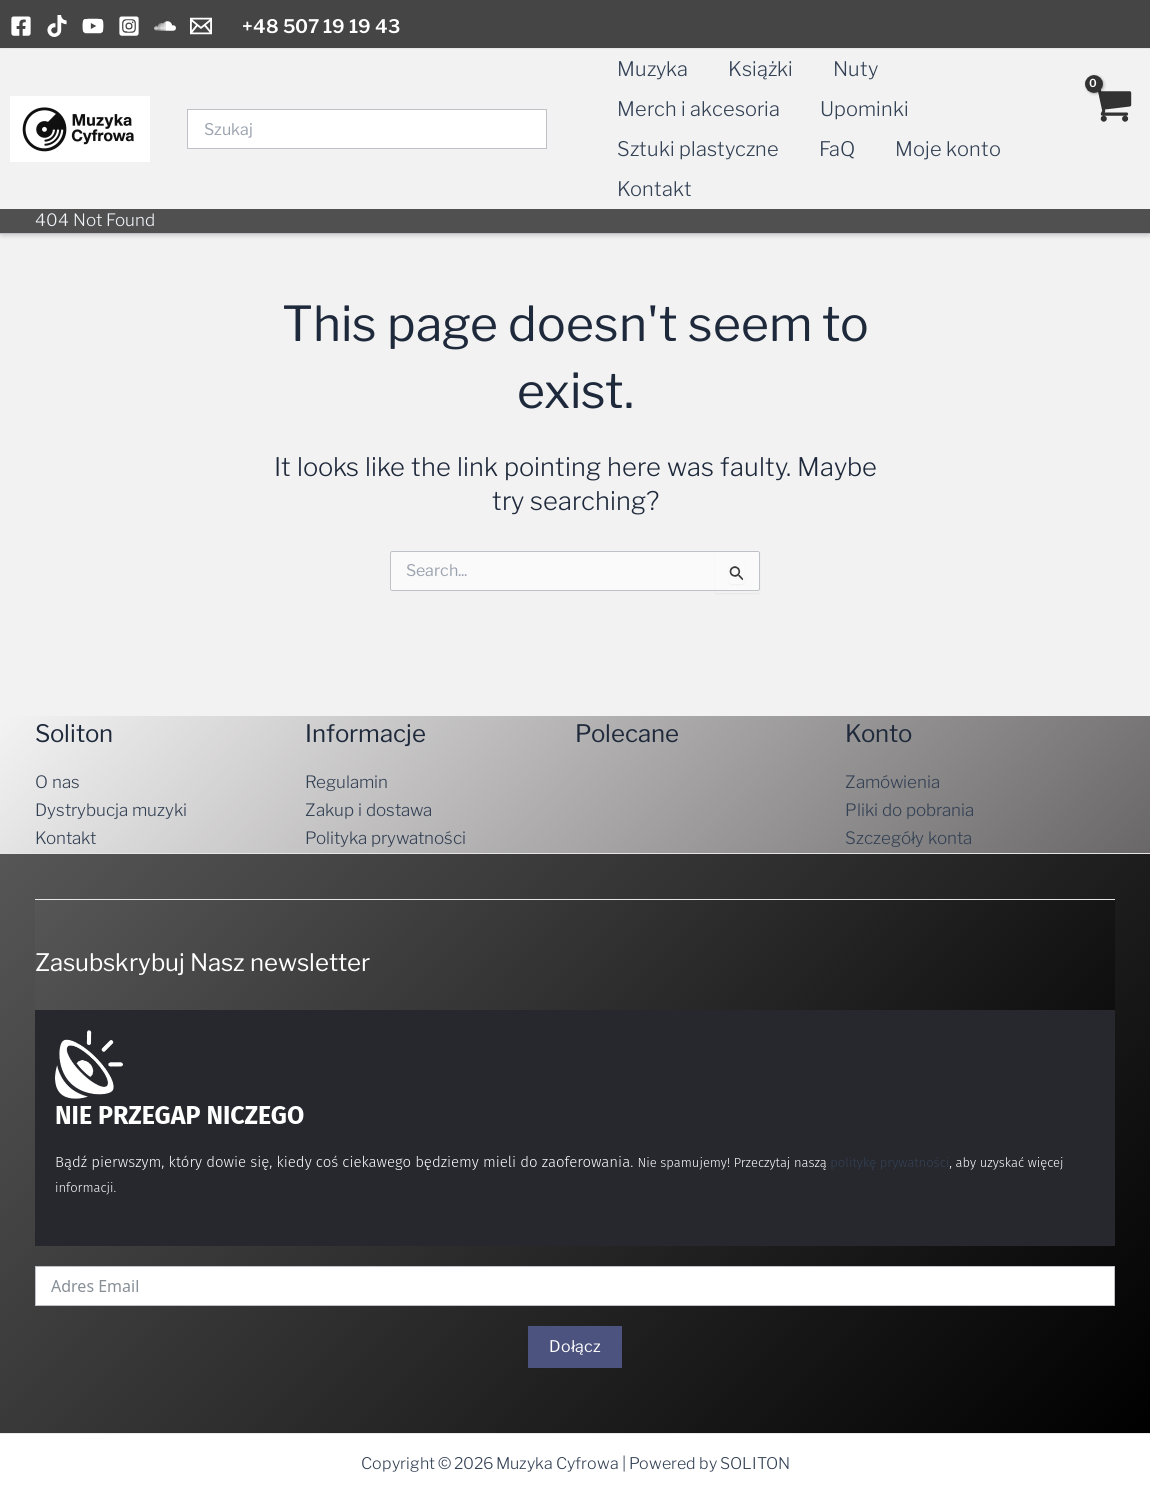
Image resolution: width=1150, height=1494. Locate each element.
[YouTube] (93, 26)
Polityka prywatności (385, 838)
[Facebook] (21, 26)
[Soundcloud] (165, 26)
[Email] (201, 26)
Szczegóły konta (908, 838)
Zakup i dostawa (368, 810)
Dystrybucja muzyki (111, 810)
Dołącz (575, 1346)
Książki (760, 69)
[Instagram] (129, 26)
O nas (57, 782)
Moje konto (948, 149)
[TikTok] (57, 26)
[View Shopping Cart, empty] (1111, 129)
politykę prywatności (889, 1162)
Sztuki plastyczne (698, 149)
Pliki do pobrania (909, 810)
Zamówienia (892, 782)
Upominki (864, 109)
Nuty (855, 69)
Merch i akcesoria (698, 109)
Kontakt (654, 189)
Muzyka (652, 69)
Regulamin (346, 782)
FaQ (837, 149)
